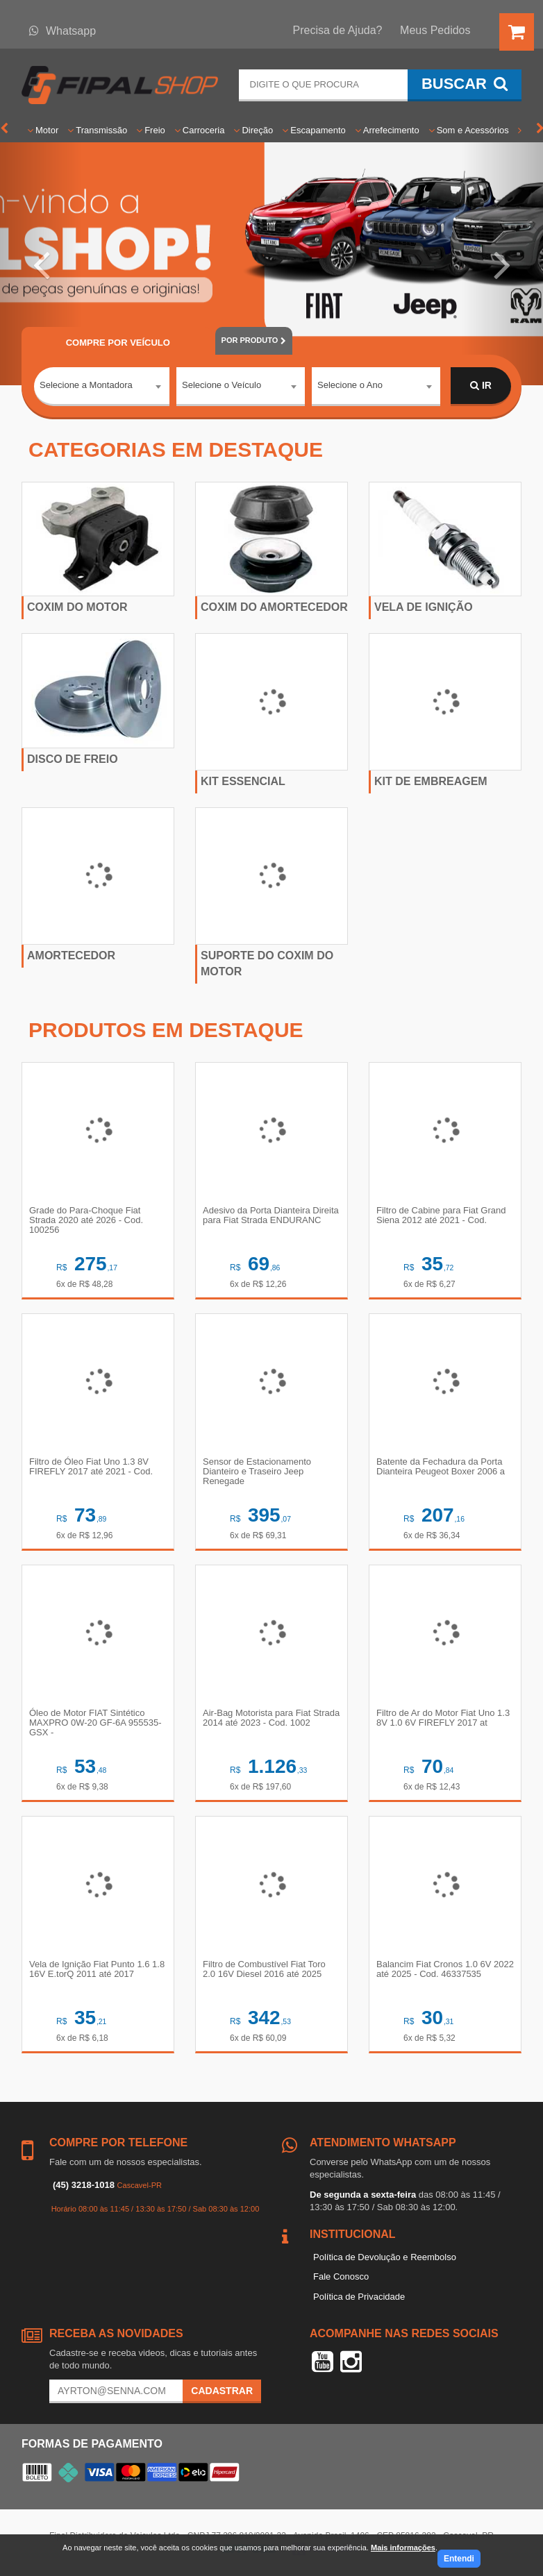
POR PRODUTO (254, 340)
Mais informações (403, 2547)
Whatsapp (62, 31)
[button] (40, 263)
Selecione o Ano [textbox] (350, 385)
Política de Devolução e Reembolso (384, 2257)
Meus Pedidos (435, 30)
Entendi (459, 2559)
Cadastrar (222, 2390)
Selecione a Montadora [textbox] (86, 385)
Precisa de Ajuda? (338, 30)
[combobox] (101, 386)
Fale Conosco (341, 2276)
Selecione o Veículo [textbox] (221, 385)
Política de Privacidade (359, 2296)
